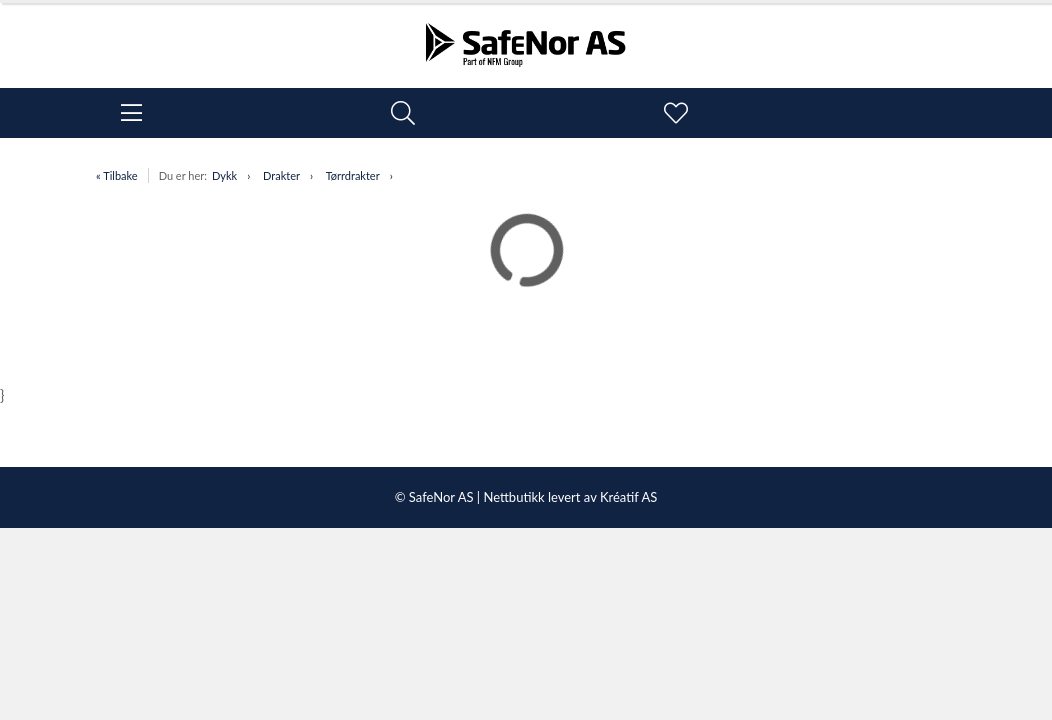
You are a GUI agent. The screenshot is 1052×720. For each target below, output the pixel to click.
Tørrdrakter (353, 175)
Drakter (281, 175)
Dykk (224, 175)
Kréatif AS (628, 497)
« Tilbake (117, 175)
